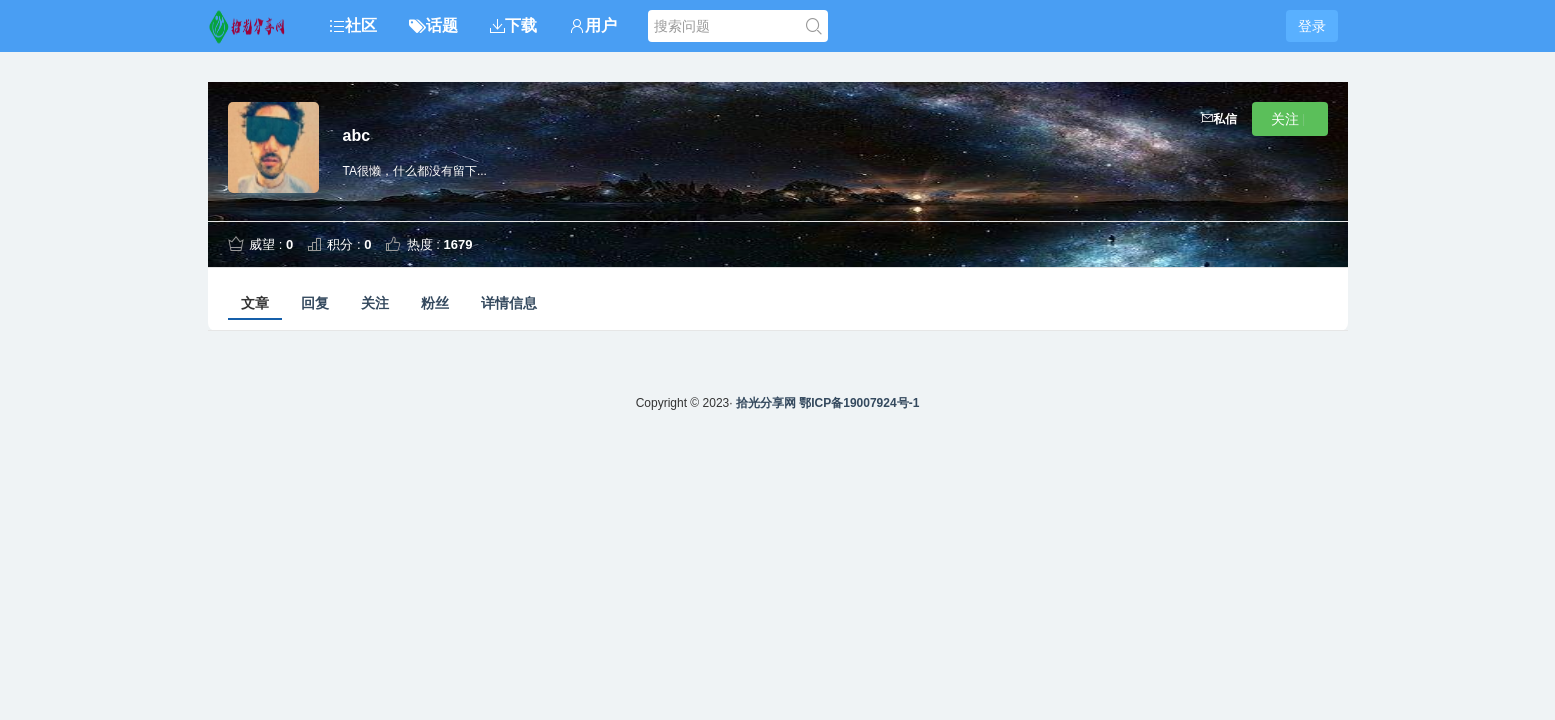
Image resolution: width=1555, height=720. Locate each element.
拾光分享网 (766, 403)
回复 (315, 303)
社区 (353, 25)
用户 (593, 25)
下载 (513, 25)
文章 (255, 303)
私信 (1219, 119)
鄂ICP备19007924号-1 (859, 403)
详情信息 (509, 303)
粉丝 (435, 303)
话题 (433, 25)
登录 (1312, 26)
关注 (375, 303)
